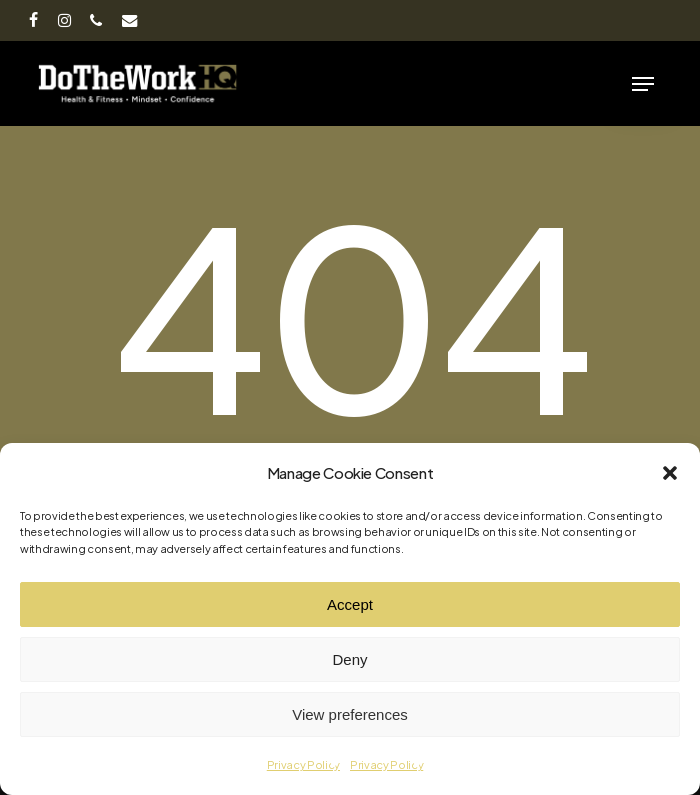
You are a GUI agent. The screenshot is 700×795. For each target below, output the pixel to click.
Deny (349, 659)
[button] (670, 473)
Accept (350, 604)
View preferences (350, 714)
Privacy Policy (303, 764)
